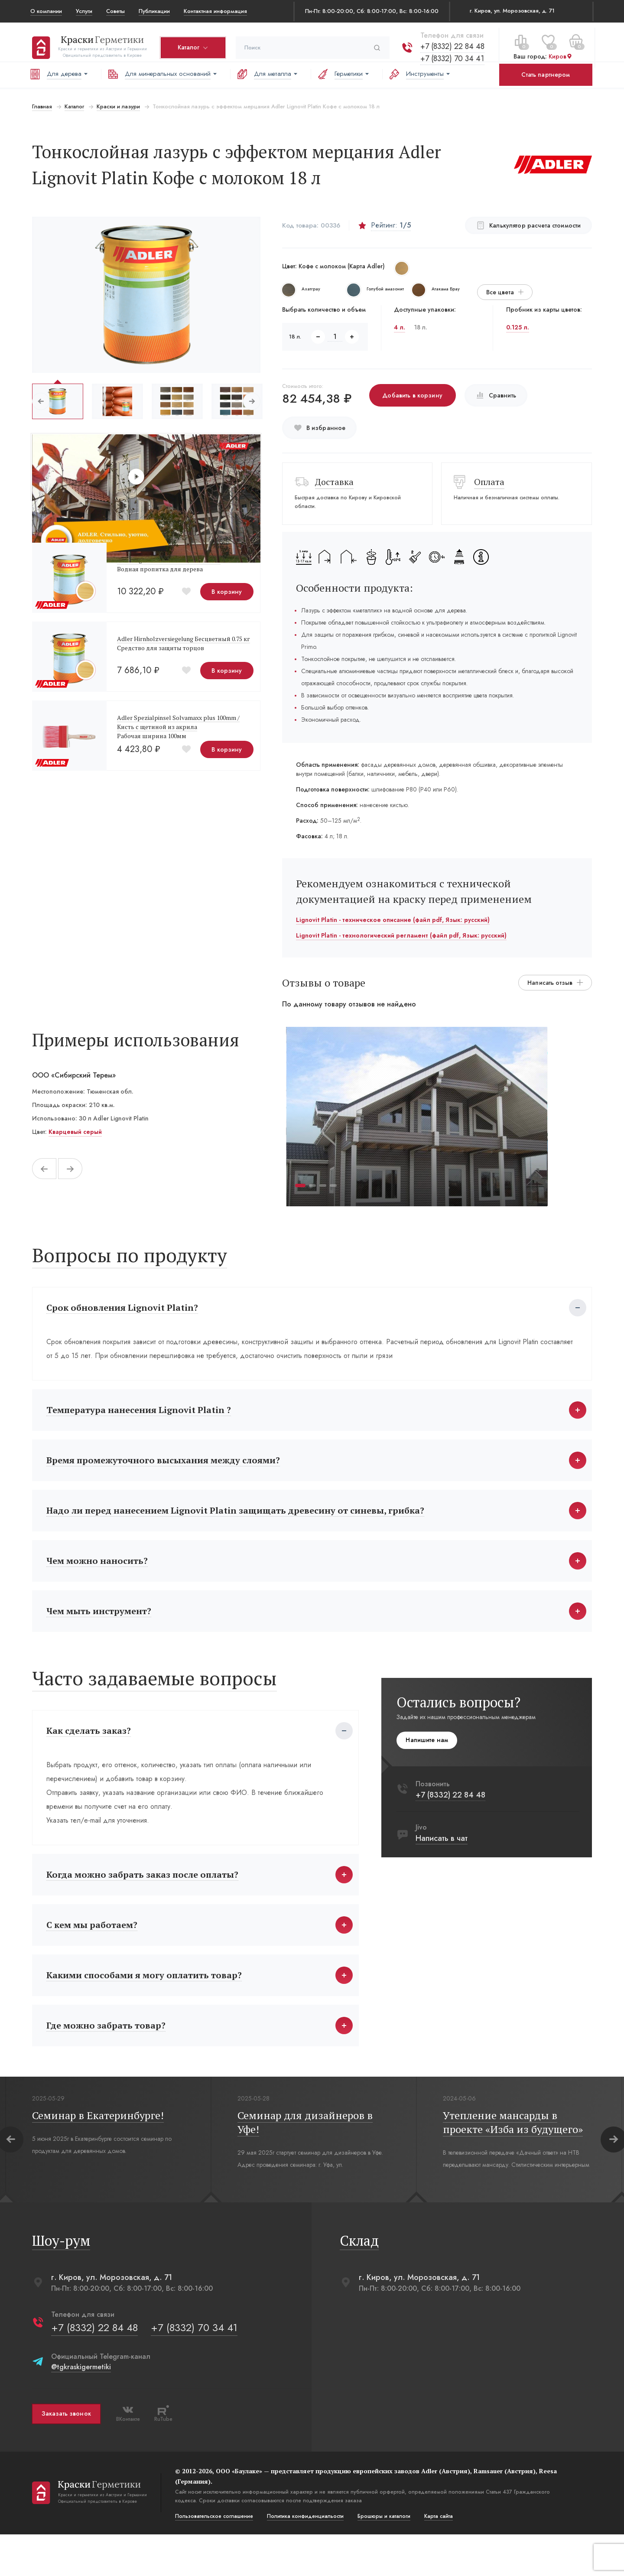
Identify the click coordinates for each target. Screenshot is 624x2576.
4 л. (400, 327)
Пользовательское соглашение (212, 2558)
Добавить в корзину (412, 395)
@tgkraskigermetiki (79, 2408)
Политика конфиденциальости (303, 2558)
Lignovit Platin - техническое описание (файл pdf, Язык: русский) (392, 919)
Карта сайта (436, 2558)
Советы (115, 11)
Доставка (334, 482)
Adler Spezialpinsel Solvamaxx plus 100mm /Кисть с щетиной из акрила (176, 722)
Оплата (490, 482)
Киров (559, 51)
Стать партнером (545, 74)
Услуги (84, 11)
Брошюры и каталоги (382, 2558)
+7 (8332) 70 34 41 (450, 53)
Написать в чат (443, 1858)
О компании (46, 11)
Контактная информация (215, 11)
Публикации (154, 11)
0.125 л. (518, 327)
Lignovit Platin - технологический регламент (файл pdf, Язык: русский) (401, 935)
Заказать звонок (64, 2455)
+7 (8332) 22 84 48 (451, 41)
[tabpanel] (417, 1116)
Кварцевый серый (73, 1131)
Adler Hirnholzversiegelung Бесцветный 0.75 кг (181, 639)
